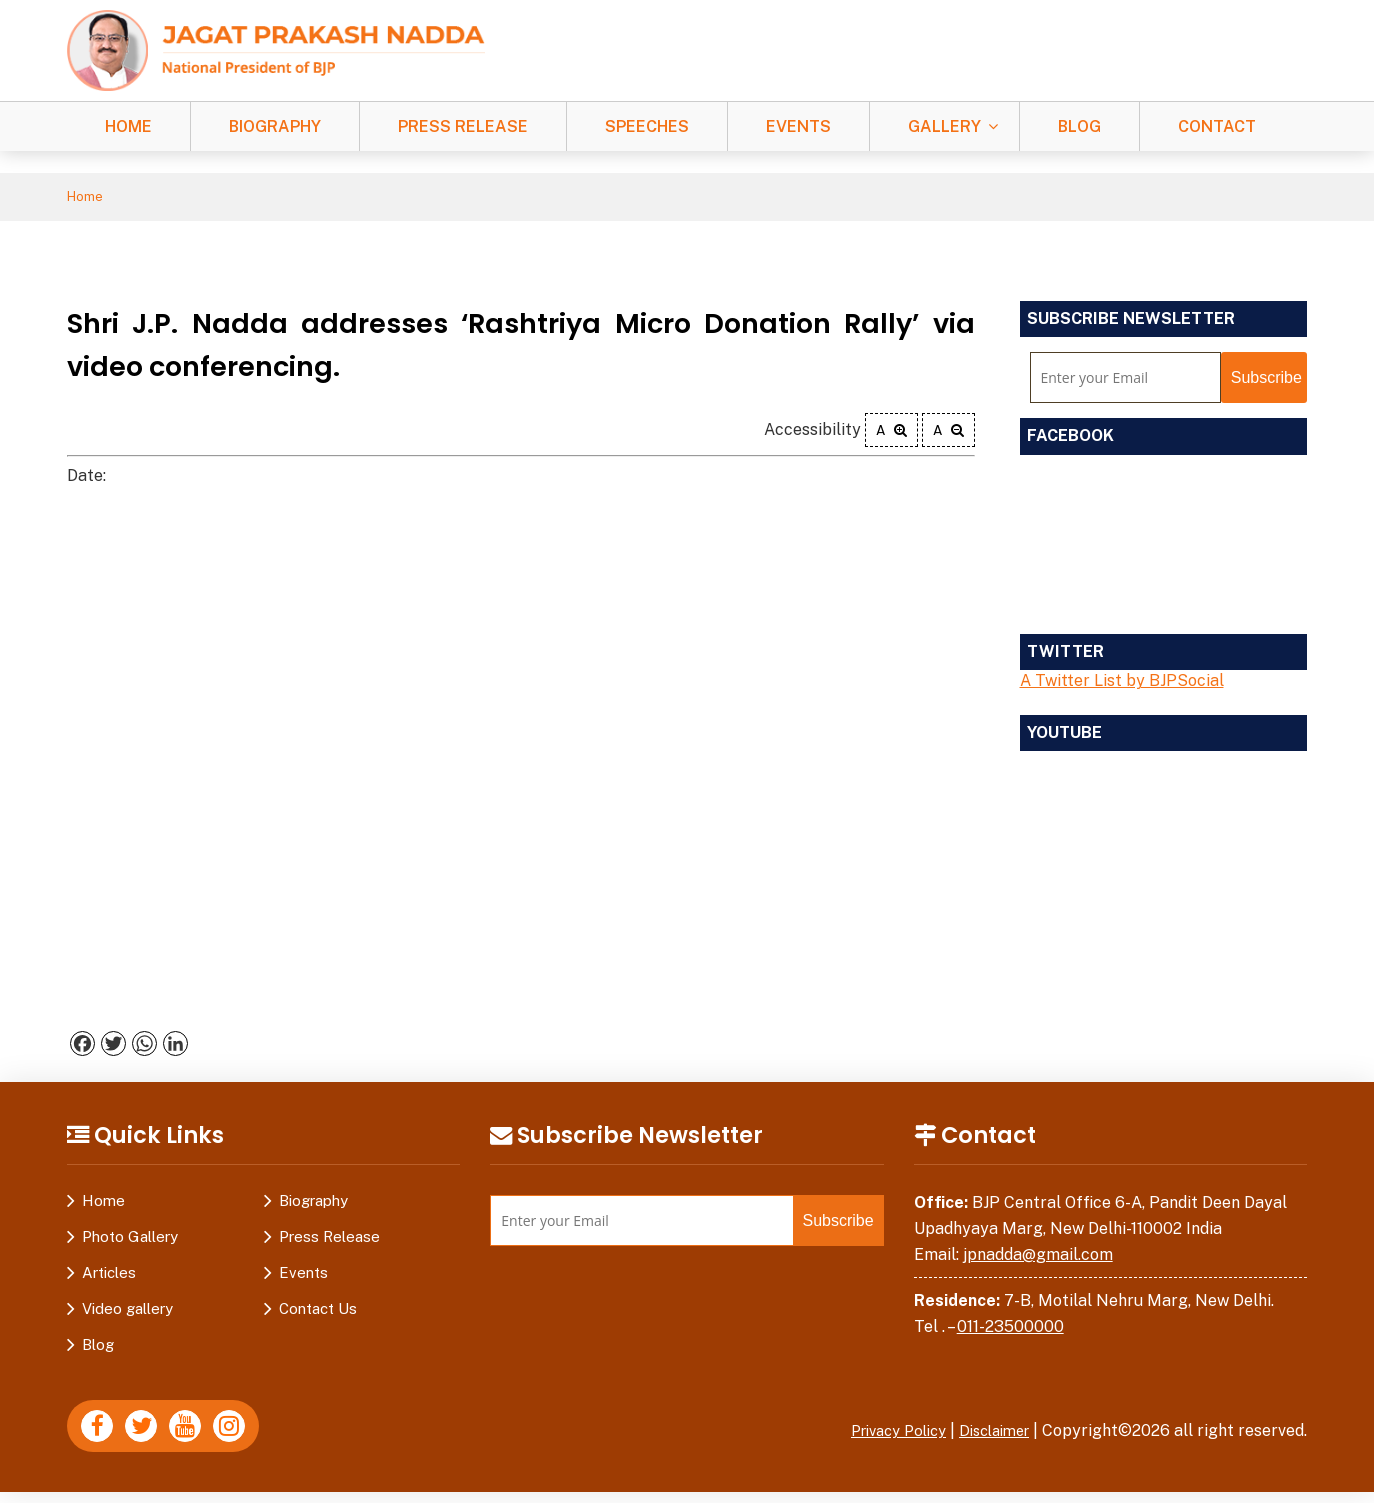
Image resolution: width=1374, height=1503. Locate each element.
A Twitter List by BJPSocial (1122, 683)
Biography (275, 126)
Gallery (944, 126)
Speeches (647, 126)
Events (798, 126)
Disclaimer (989, 1434)
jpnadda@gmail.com (1038, 1257)
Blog (1079, 126)
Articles (109, 1276)
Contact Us (318, 1312)
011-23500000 (1010, 1329)
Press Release (463, 126)
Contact (1217, 126)
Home (128, 126)
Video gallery (127, 1312)
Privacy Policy (882, 1434)
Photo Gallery (130, 1240)
